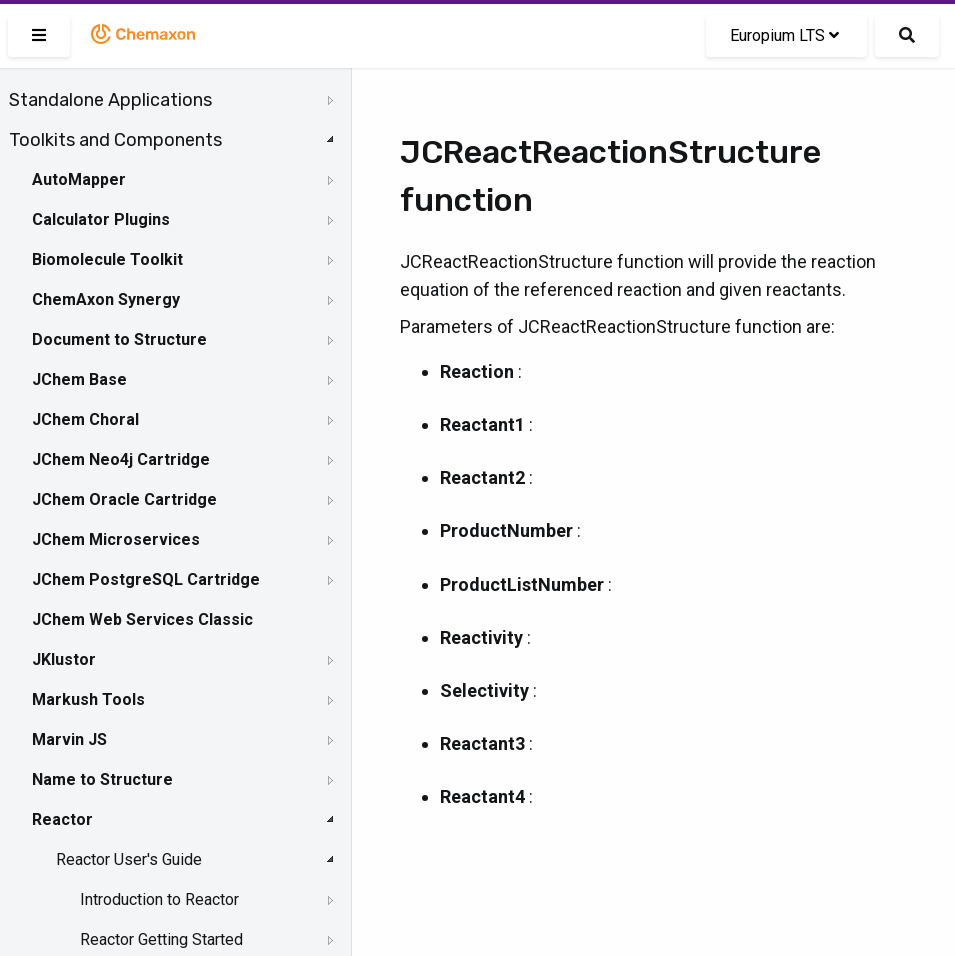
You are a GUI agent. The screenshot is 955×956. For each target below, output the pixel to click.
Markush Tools (88, 699)
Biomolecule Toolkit (107, 259)
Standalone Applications (110, 100)
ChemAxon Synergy (106, 299)
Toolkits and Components (115, 140)
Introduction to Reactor (159, 899)
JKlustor (64, 659)
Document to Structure (119, 339)
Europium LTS (784, 35)
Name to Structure (102, 779)
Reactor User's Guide (129, 859)
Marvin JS (69, 739)
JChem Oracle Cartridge (124, 499)
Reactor (62, 819)
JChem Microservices (116, 539)
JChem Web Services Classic (142, 619)
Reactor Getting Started (161, 939)
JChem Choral (85, 419)
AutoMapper (79, 179)
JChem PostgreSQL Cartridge (146, 579)
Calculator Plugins (101, 219)
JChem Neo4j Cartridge (121, 459)
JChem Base (79, 379)
